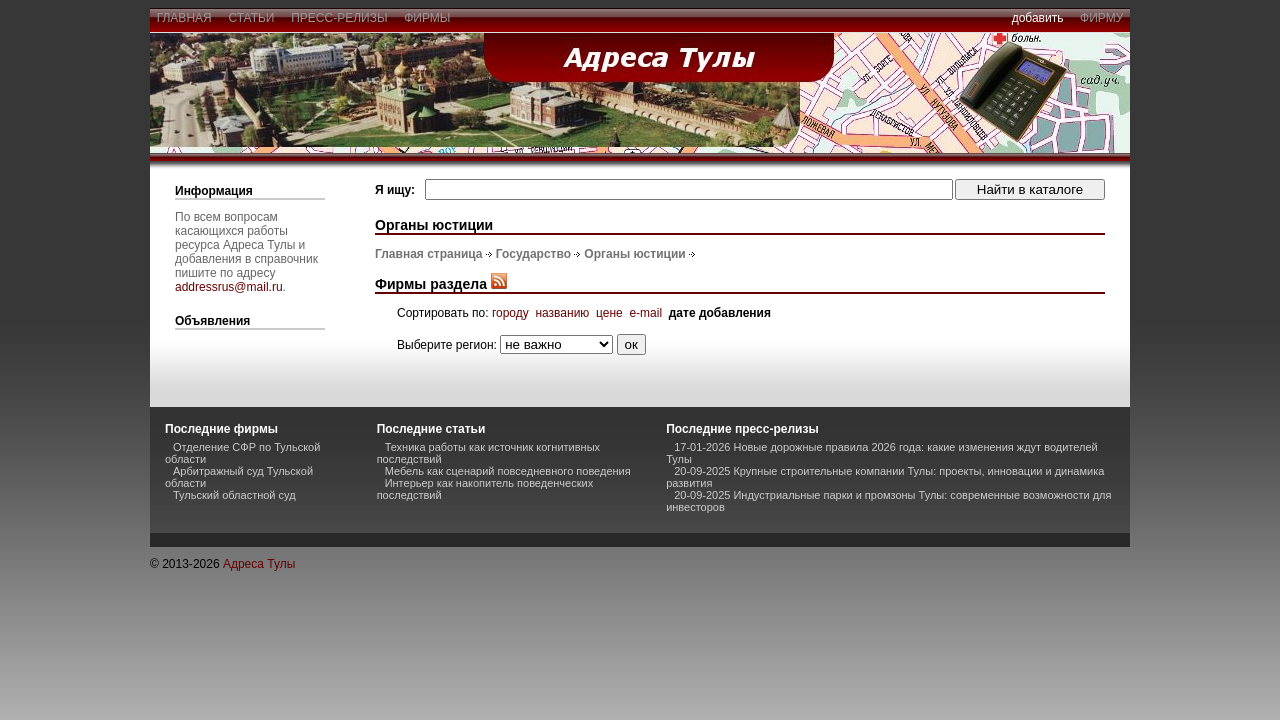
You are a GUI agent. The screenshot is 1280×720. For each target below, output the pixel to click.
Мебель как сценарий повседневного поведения (508, 471)
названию (562, 313)
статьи (251, 18)
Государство (533, 254)
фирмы (428, 18)
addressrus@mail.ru (229, 287)
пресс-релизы (340, 18)
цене (609, 313)
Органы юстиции (634, 254)
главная (184, 18)
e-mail (645, 313)
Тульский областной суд (234, 495)
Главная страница (429, 254)
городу (510, 313)
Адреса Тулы (259, 564)
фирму (1101, 18)
